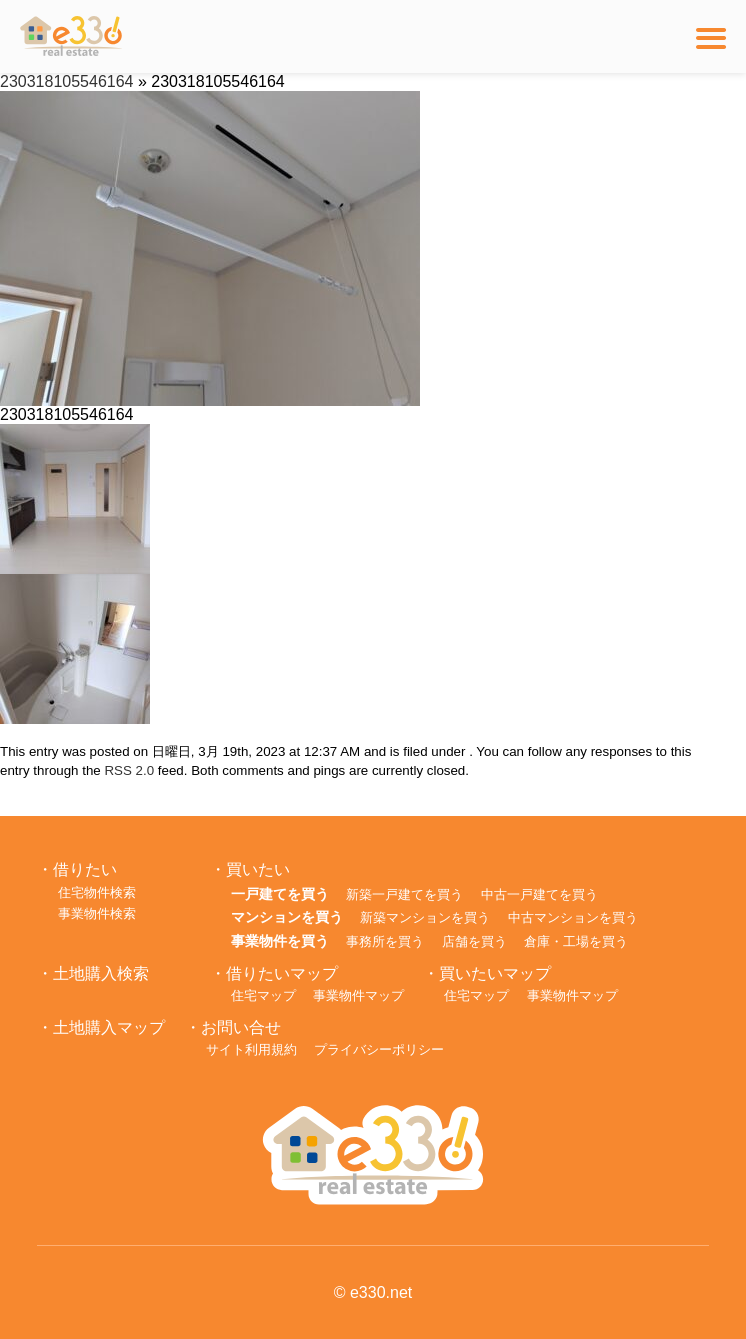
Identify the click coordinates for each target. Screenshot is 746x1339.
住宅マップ (263, 995)
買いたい (258, 869)
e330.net (381, 1292)
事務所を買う (385, 941)
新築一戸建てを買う (404, 894)
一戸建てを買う (280, 894)
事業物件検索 (97, 913)
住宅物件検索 (97, 892)
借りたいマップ (282, 973)
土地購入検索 (101, 973)
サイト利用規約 (251, 1049)
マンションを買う (287, 917)
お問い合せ (241, 1027)
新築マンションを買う (425, 917)
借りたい (85, 869)
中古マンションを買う (573, 917)
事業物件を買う (280, 941)
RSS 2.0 (129, 770)
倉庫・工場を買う (576, 941)
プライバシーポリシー (379, 1049)
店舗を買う (474, 941)
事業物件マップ (358, 995)
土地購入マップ (109, 1027)
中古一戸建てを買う (539, 894)
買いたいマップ (495, 973)
